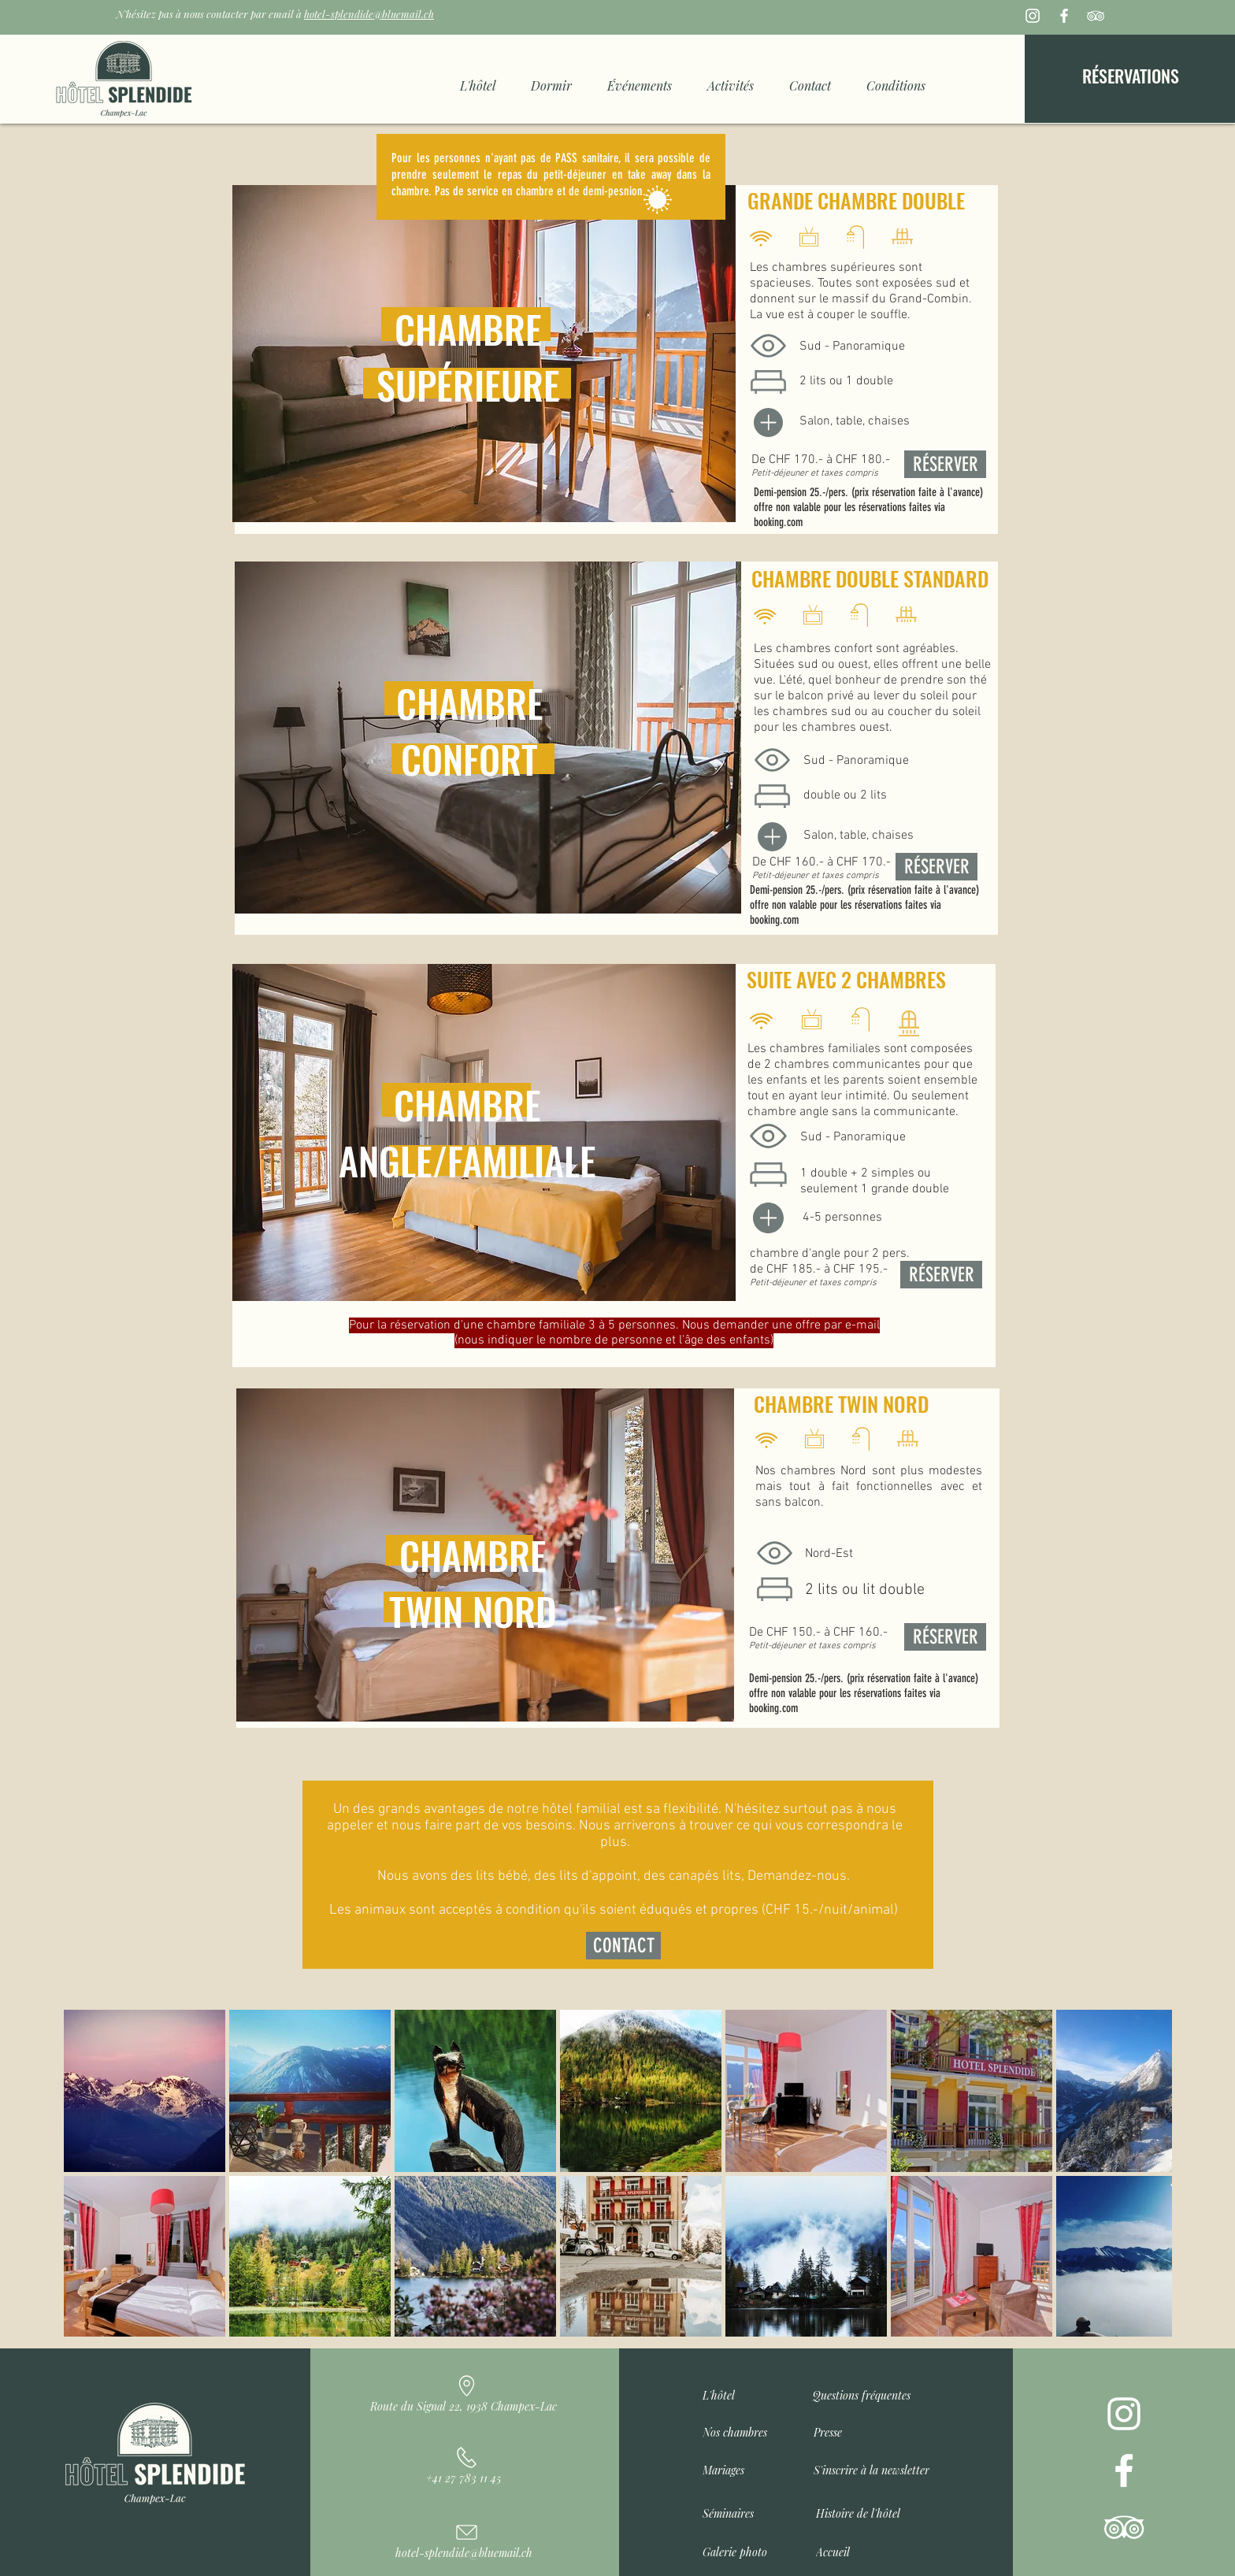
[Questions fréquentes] (874, 2392)
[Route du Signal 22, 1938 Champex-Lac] (465, 2388)
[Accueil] (857, 2548)
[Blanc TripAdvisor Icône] (1095, 15)
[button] (876, 2467)
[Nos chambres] (744, 2429)
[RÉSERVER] (936, 866)
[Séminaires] (744, 2510)
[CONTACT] (623, 1945)
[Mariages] (744, 2467)
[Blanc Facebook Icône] (1064, 15)
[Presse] (855, 2429)
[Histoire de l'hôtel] (862, 2510)
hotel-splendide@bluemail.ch (369, 13)
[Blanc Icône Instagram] (1032, 15)
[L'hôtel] (722, 2392)
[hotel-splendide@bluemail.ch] (465, 2535)
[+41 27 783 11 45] (465, 2460)
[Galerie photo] (744, 2548)
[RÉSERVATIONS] (1130, 76)
